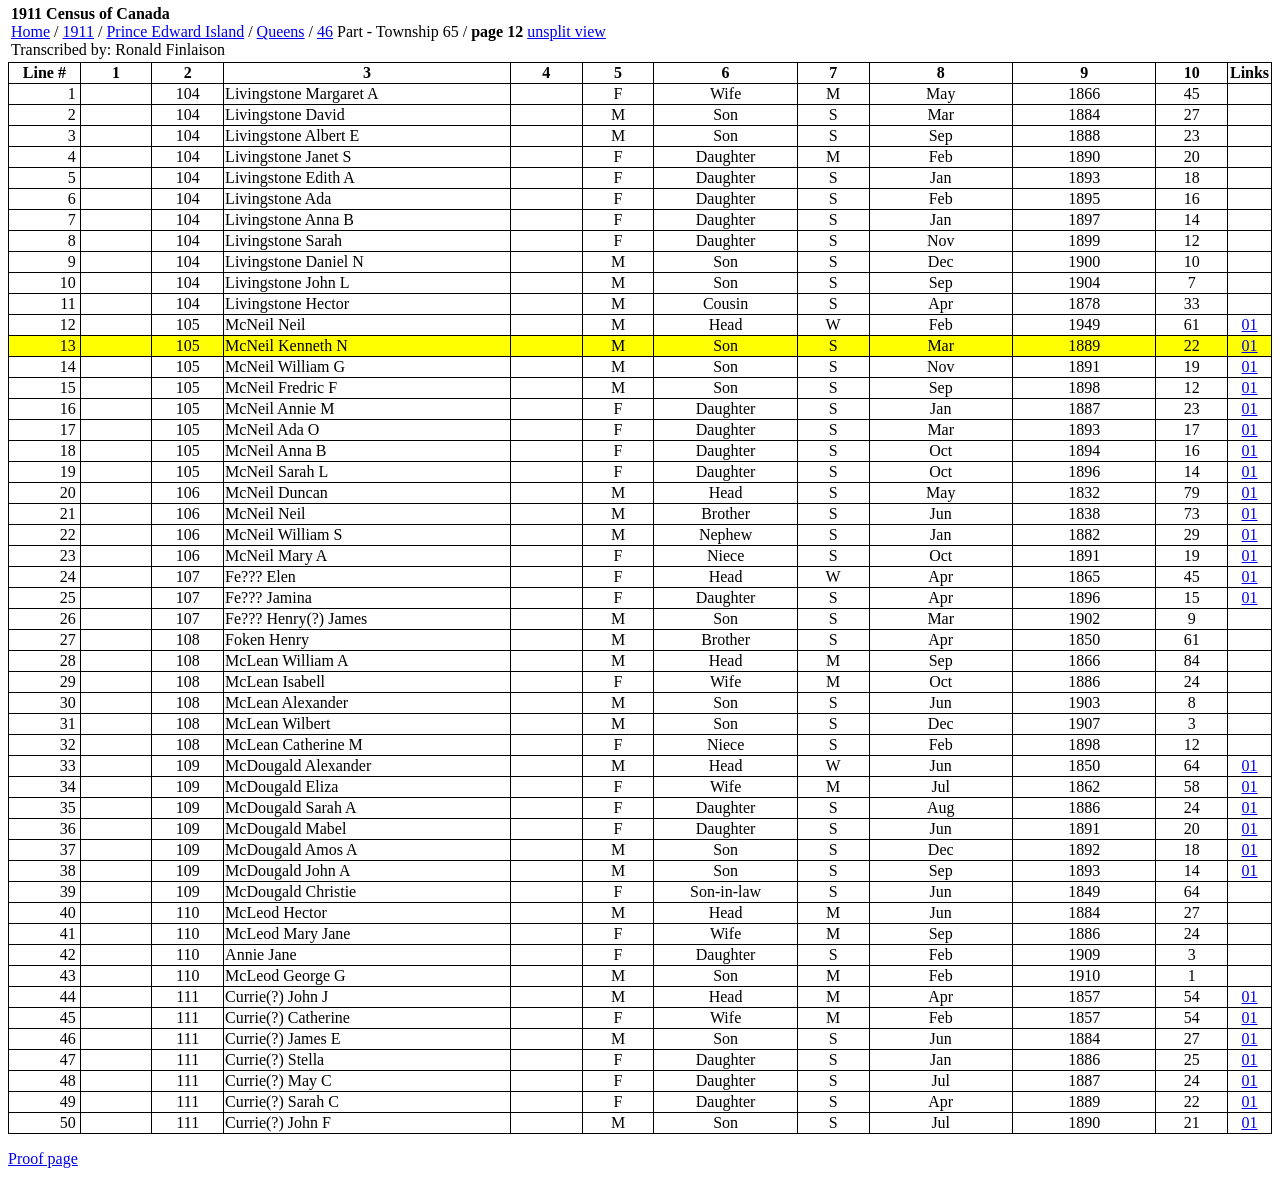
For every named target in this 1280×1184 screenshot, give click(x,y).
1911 (78, 31)
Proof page (43, 1158)
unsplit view (566, 31)
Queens (281, 31)
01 (1250, 324)
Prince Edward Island (175, 31)
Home (30, 31)
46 (325, 31)
